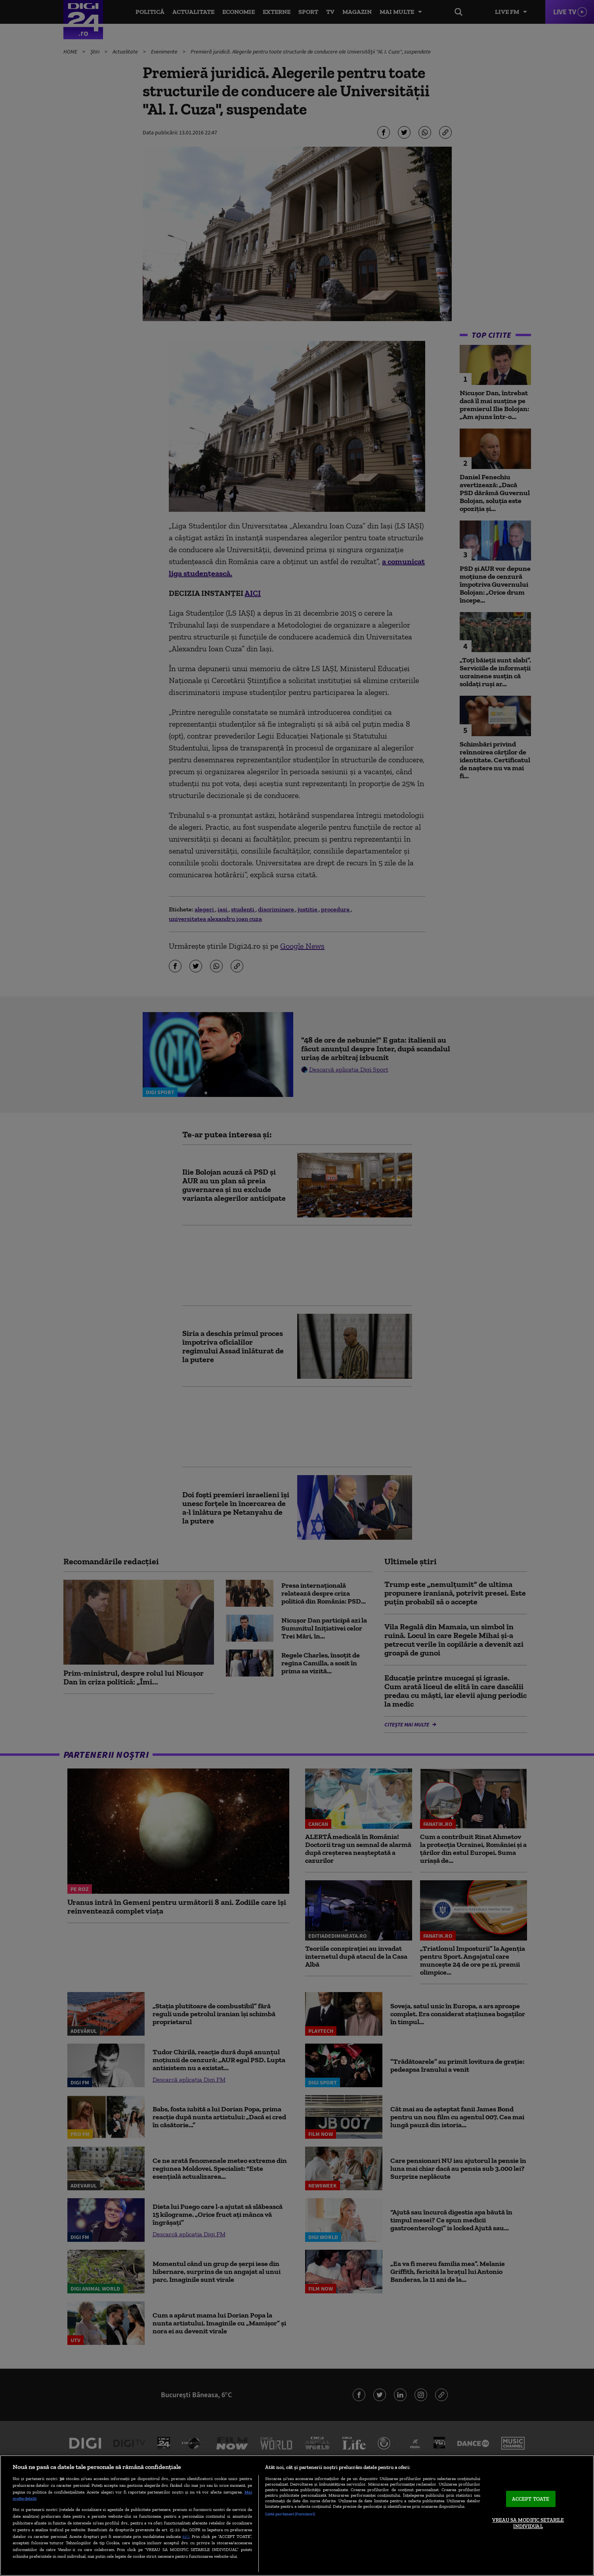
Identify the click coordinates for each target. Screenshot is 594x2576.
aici (185, 2536)
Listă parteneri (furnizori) (290, 2514)
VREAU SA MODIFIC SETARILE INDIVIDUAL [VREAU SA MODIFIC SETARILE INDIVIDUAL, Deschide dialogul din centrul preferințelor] (528, 2523)
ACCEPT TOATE (531, 2499)
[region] (297, 2515)
